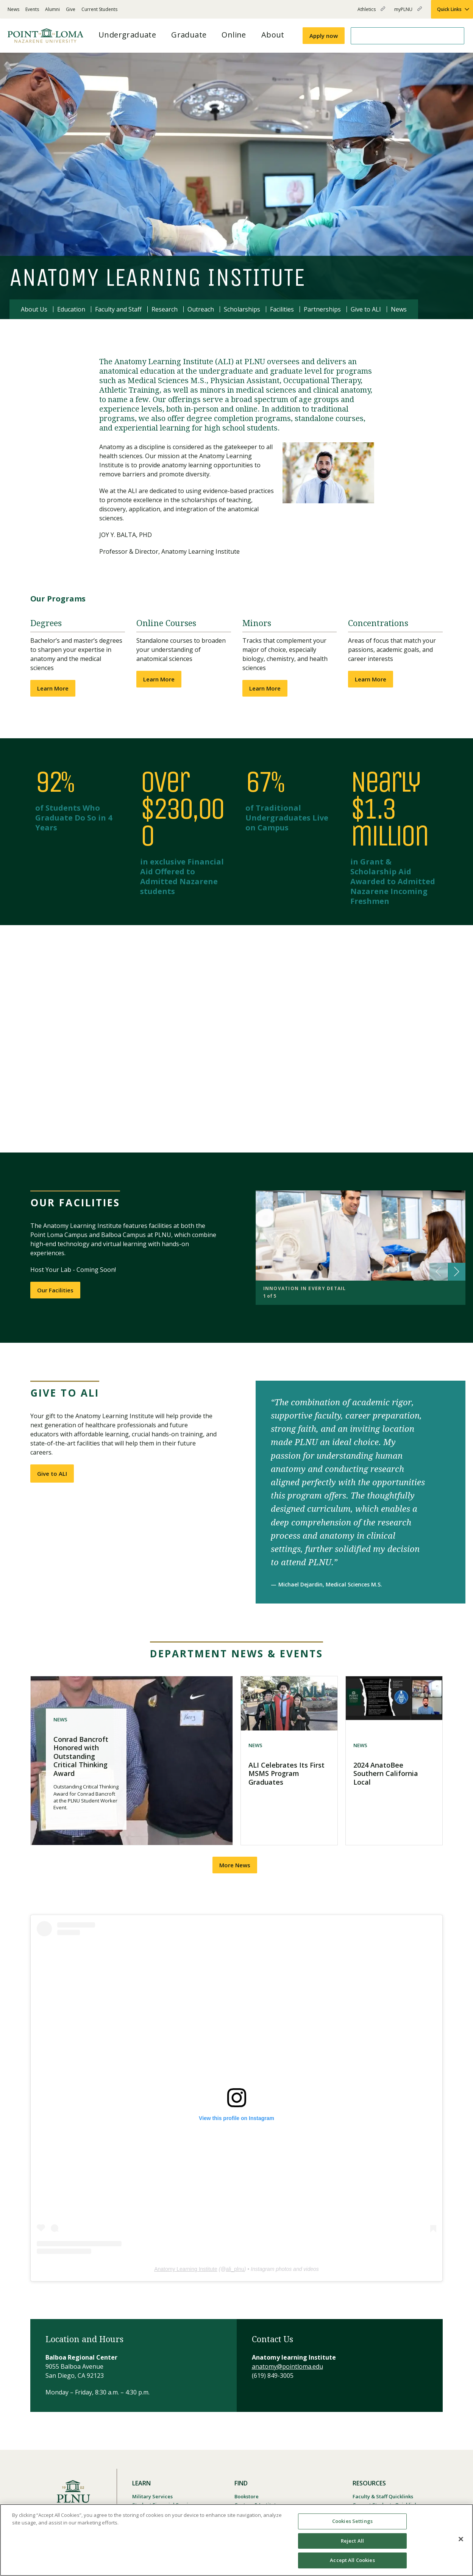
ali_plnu (235, 2269)
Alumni (52, 9)
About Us (34, 309)
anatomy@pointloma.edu (287, 2366)
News (13, 9)
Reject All (352, 2540)
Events (32, 9)
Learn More (53, 688)
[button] (236, 1039)
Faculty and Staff (118, 309)
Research (164, 309)
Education (71, 309)
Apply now (323, 35)
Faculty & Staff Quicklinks (383, 2496)
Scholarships (242, 309)
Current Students (99, 9)
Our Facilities (55, 1290)
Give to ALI (366, 309)
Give (70, 9)
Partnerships (322, 309)
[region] (236, 2540)
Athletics (371, 12)
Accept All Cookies (352, 2560)
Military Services (152, 2496)
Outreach (200, 309)
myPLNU (408, 12)
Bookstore (246, 2496)
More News (234, 1865)
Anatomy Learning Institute (185, 2269)
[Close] (461, 2539)
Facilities (282, 309)
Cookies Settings (352, 2521)
